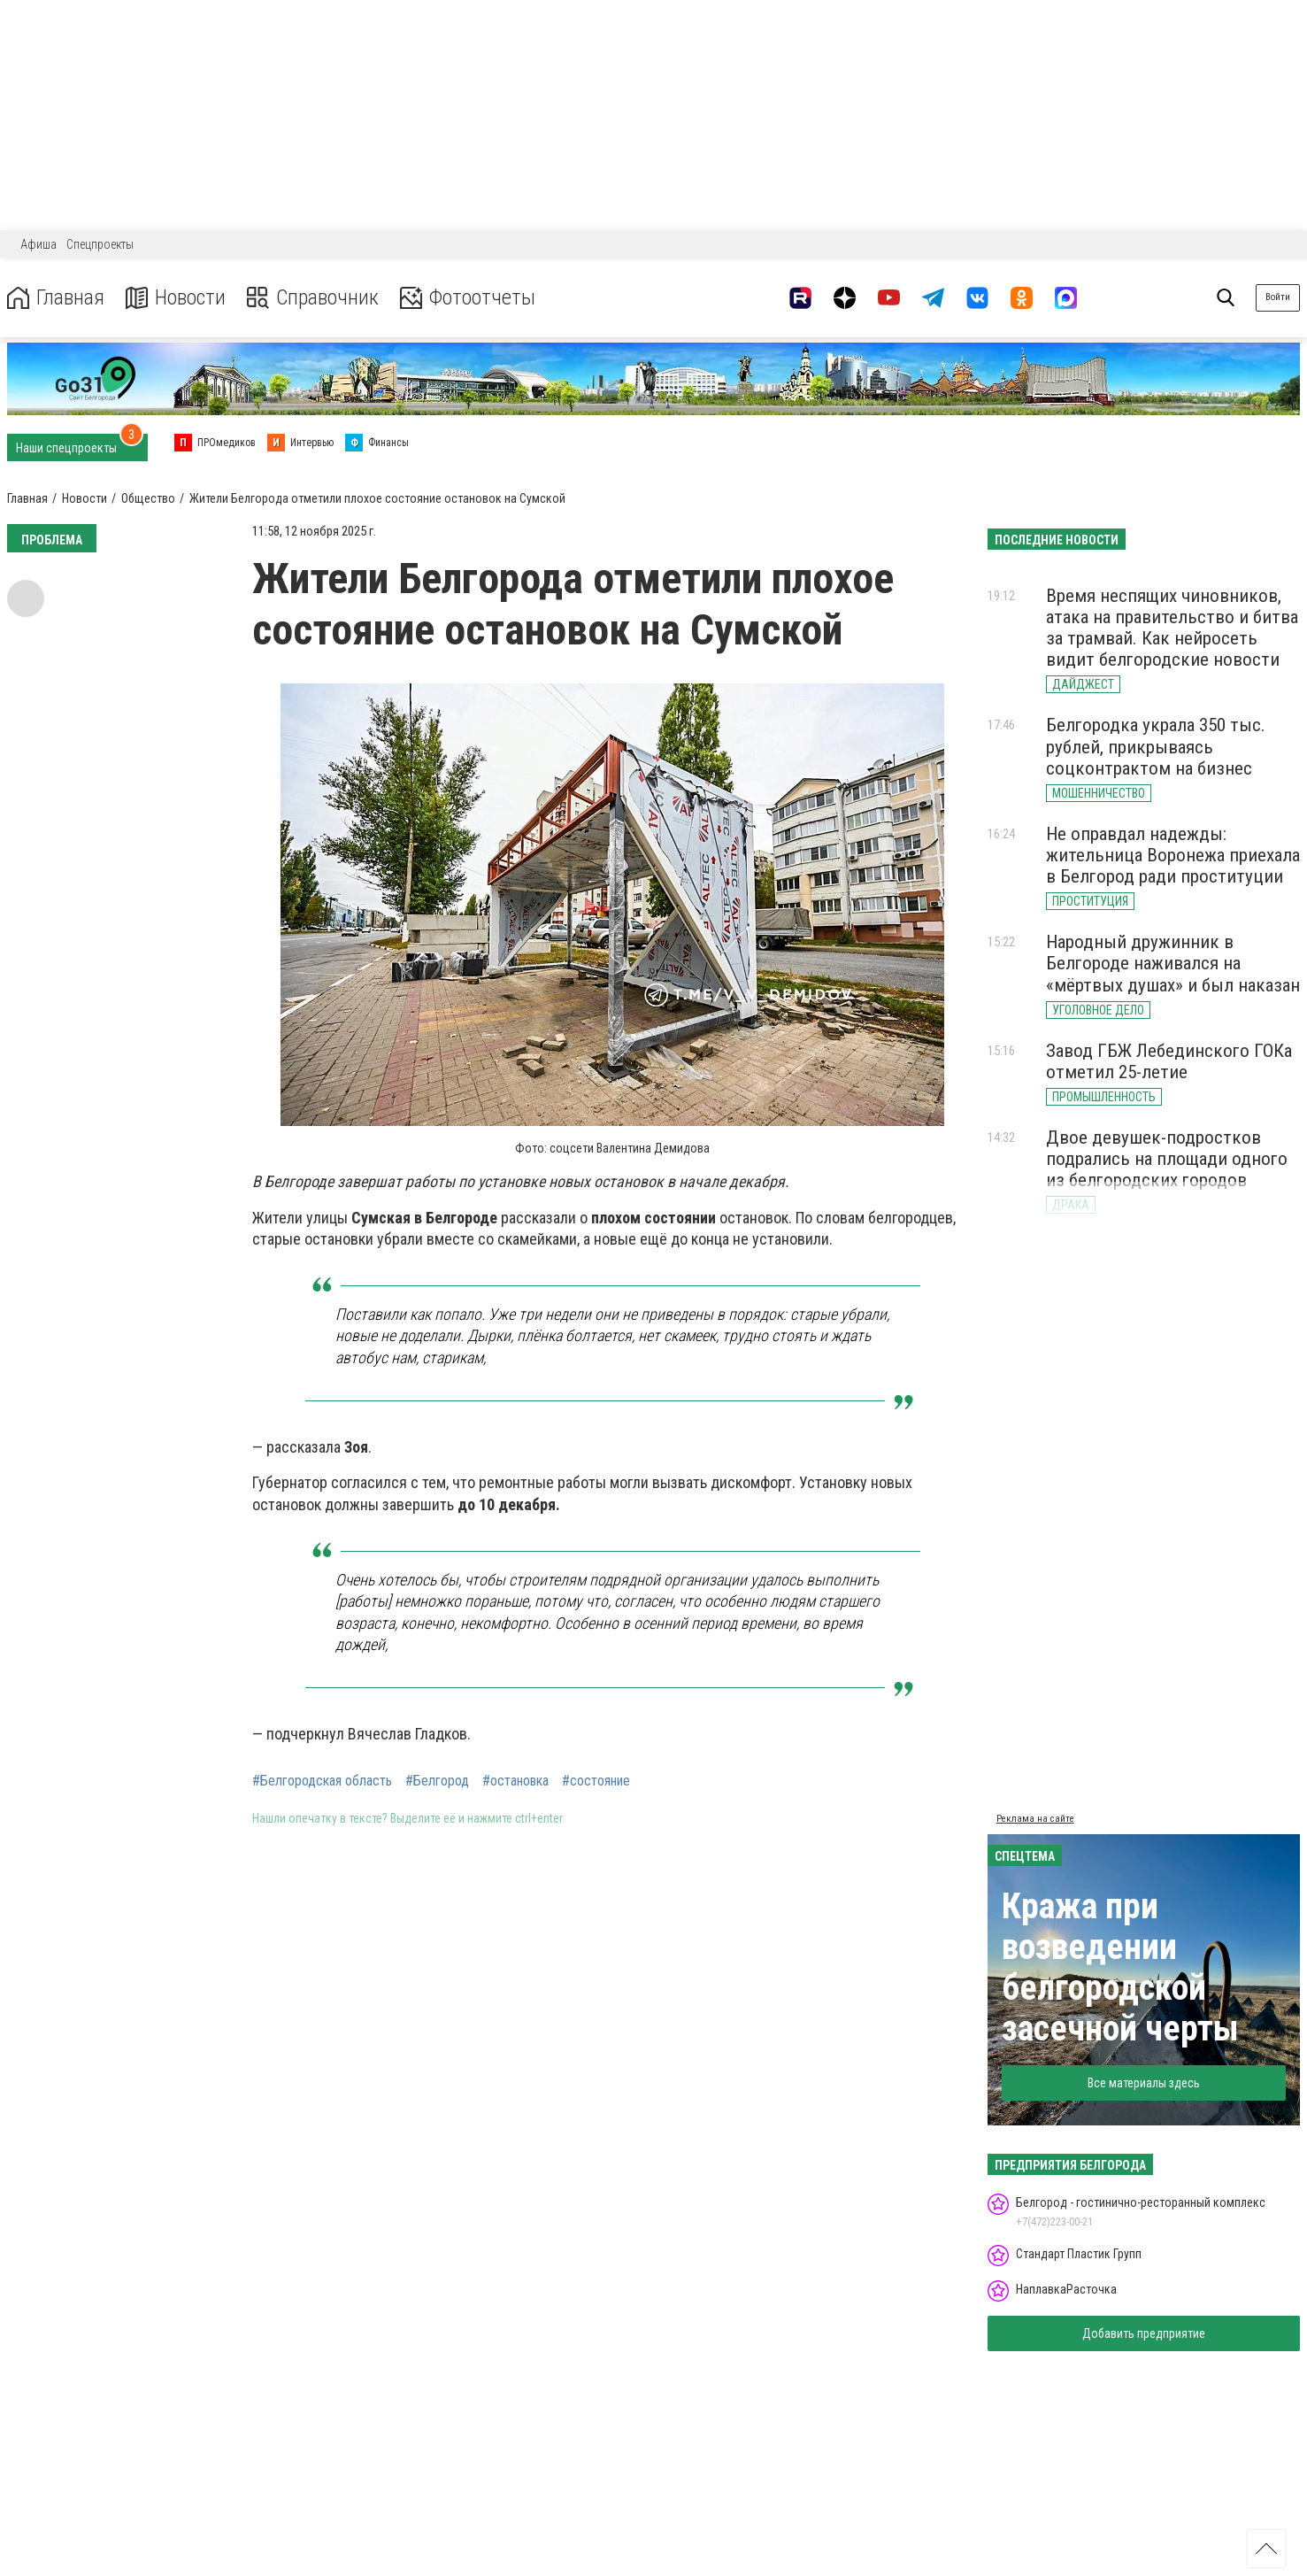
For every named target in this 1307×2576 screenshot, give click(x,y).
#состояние (596, 1781)
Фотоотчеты (467, 298)
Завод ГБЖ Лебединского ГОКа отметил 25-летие (1169, 1061)
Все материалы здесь (1144, 2083)
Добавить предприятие (1143, 2333)
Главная (55, 298)
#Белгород (437, 1781)
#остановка (515, 1781)
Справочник (313, 298)
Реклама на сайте (1035, 1818)
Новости (176, 298)
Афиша (38, 244)
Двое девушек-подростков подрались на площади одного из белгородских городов (1167, 1159)
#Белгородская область (322, 1781)
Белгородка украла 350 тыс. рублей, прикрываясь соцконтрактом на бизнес (1155, 746)
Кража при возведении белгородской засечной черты (1120, 1967)
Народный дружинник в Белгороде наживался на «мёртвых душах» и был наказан (1173, 963)
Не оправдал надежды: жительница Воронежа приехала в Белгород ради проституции (1173, 855)
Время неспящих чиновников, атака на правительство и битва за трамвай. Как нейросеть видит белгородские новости (1172, 627)
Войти (1277, 297)
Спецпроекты (100, 244)
